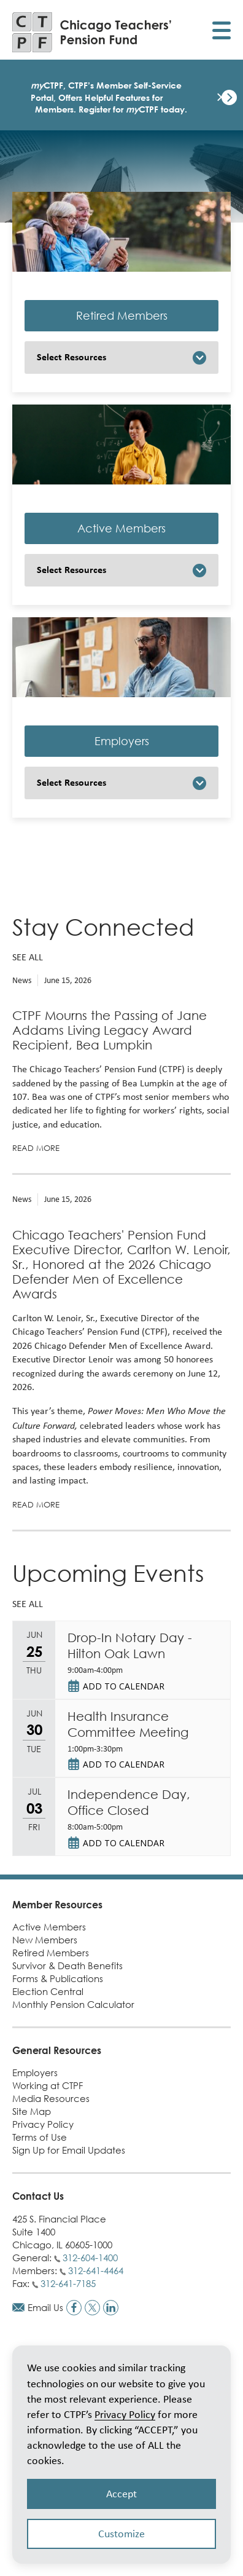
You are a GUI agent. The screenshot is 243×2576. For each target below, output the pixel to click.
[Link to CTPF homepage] (92, 32)
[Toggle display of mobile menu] (221, 32)
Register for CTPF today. (133, 109)
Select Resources (71, 357)
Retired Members (122, 315)
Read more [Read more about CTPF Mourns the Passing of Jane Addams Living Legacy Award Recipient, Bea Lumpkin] (36, 1148)
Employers (121, 741)
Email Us (45, 2307)
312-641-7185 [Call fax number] (68, 2283)
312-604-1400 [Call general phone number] (90, 2257)
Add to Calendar (123, 1686)
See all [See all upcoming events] (27, 1603)
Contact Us (38, 2196)
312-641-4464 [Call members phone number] (95, 2270)
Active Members (121, 528)
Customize (121, 2533)
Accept (121, 2493)
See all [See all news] (27, 957)
